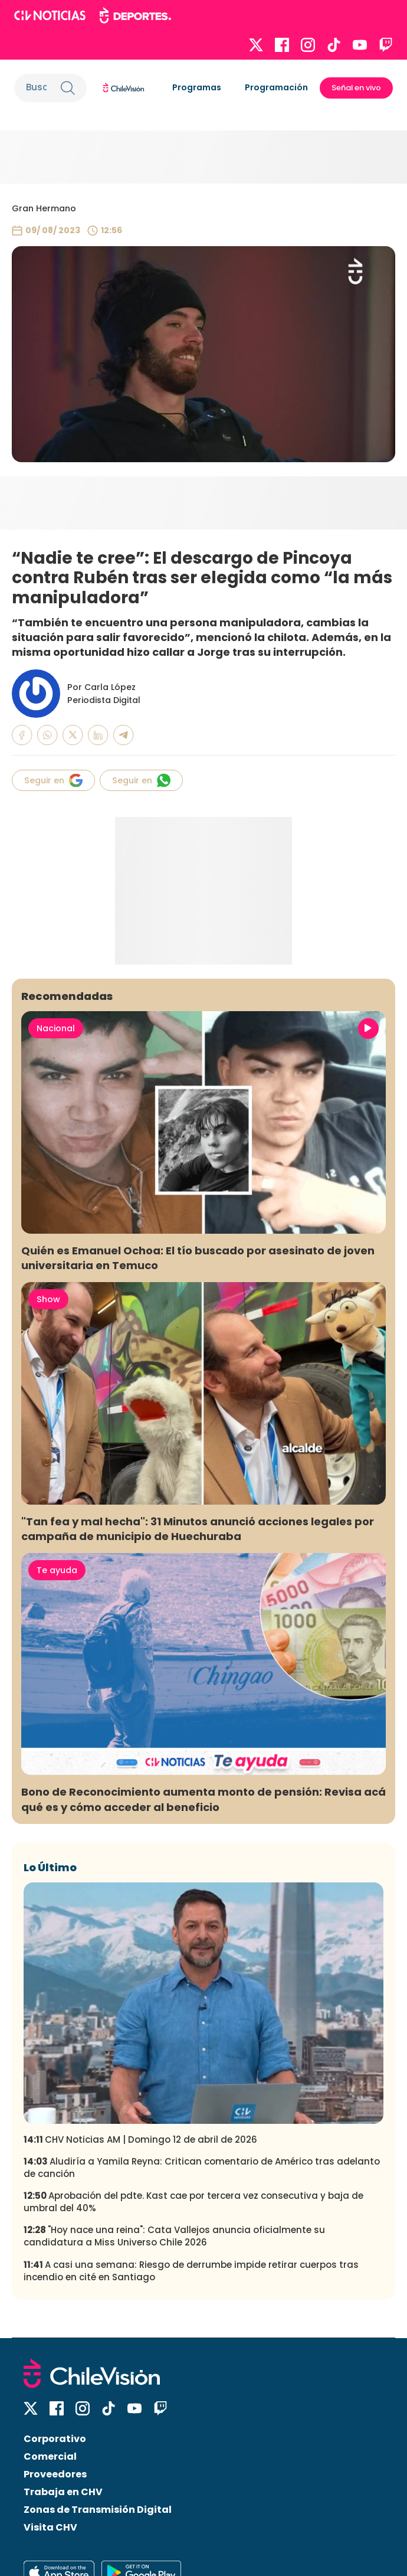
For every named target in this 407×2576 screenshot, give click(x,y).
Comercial (50, 2456)
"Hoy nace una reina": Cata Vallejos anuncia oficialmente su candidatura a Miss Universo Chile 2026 (174, 2236)
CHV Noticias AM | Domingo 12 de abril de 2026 (140, 2139)
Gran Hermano (44, 208)
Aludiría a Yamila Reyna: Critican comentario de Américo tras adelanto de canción (202, 2167)
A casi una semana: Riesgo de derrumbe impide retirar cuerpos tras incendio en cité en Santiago (191, 2270)
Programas (196, 87)
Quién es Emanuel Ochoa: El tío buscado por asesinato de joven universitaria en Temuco (198, 1258)
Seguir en (53, 780)
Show (48, 1299)
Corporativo (55, 2439)
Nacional (56, 1028)
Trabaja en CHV (63, 2492)
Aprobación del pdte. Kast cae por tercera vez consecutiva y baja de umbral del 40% (193, 2201)
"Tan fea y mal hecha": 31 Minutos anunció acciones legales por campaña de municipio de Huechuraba (197, 1529)
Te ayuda (57, 1570)
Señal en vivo (356, 87)
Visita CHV (50, 2527)
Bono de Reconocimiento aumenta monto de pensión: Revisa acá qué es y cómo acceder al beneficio (203, 1799)
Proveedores (55, 2474)
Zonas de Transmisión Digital (98, 2509)
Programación (276, 87)
